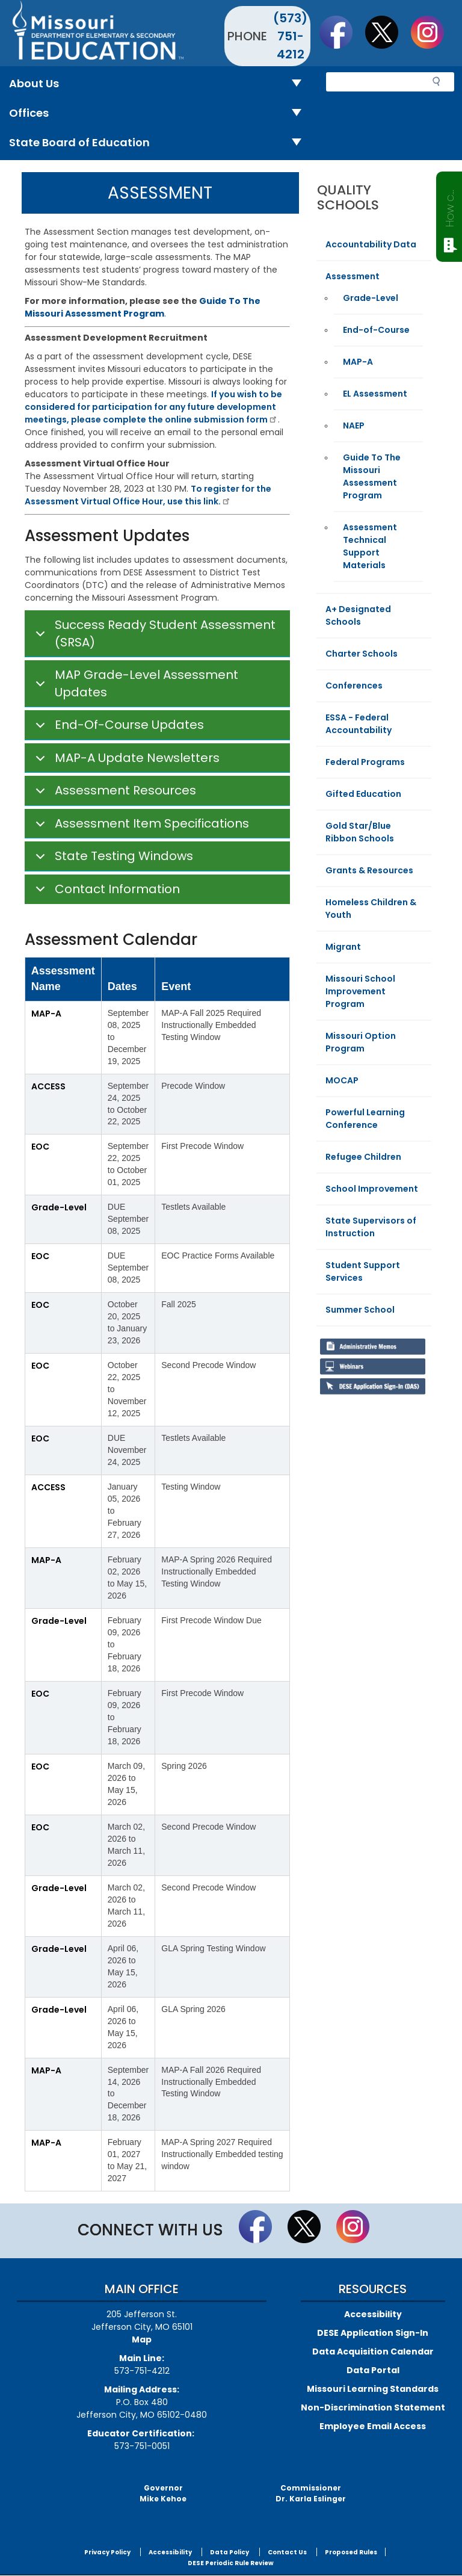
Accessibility (373, 2314)
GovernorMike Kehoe (163, 2493)
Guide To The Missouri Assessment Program (372, 476)
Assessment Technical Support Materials (370, 546)
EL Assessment (375, 394)
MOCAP (342, 1080)
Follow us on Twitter (387, 32)
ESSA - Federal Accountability (358, 723)
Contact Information (105, 892)
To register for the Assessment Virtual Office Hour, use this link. (148, 495)
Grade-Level (59, 1207)
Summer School (360, 1310)
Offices (160, 113)
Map (142, 2339)
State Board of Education (160, 143)
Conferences (354, 686)
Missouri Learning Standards (373, 2389)
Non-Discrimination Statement (373, 2407)
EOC (40, 1147)
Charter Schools (361, 654)
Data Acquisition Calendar (373, 2351)
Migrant (343, 947)
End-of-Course (376, 330)
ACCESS (48, 1086)
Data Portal (372, 2370)
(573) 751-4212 (290, 36)
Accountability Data (370, 244)
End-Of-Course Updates (117, 728)
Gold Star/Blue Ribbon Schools (359, 832)
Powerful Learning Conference (365, 1118)
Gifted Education (363, 794)
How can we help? (449, 206)
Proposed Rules (351, 2552)
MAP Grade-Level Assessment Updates (134, 683)
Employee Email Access (372, 2426)
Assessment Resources (113, 794)
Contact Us (287, 2552)
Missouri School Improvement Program (360, 991)
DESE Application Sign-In (372, 2333)
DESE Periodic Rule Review (231, 2563)
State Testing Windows (112, 859)
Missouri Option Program (360, 1042)
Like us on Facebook (342, 32)
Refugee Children (363, 1157)
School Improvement (371, 1189)
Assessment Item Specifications (140, 827)
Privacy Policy (107, 2552)
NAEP (354, 426)
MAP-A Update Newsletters (125, 761)
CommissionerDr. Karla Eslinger (311, 2493)
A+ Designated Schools (358, 615)
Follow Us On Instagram (433, 32)
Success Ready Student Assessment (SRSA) (153, 633)
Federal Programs (365, 762)
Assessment (352, 276)
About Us (160, 84)
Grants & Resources (369, 870)
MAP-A (46, 1014)
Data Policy (229, 2552)
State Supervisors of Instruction (370, 1227)
